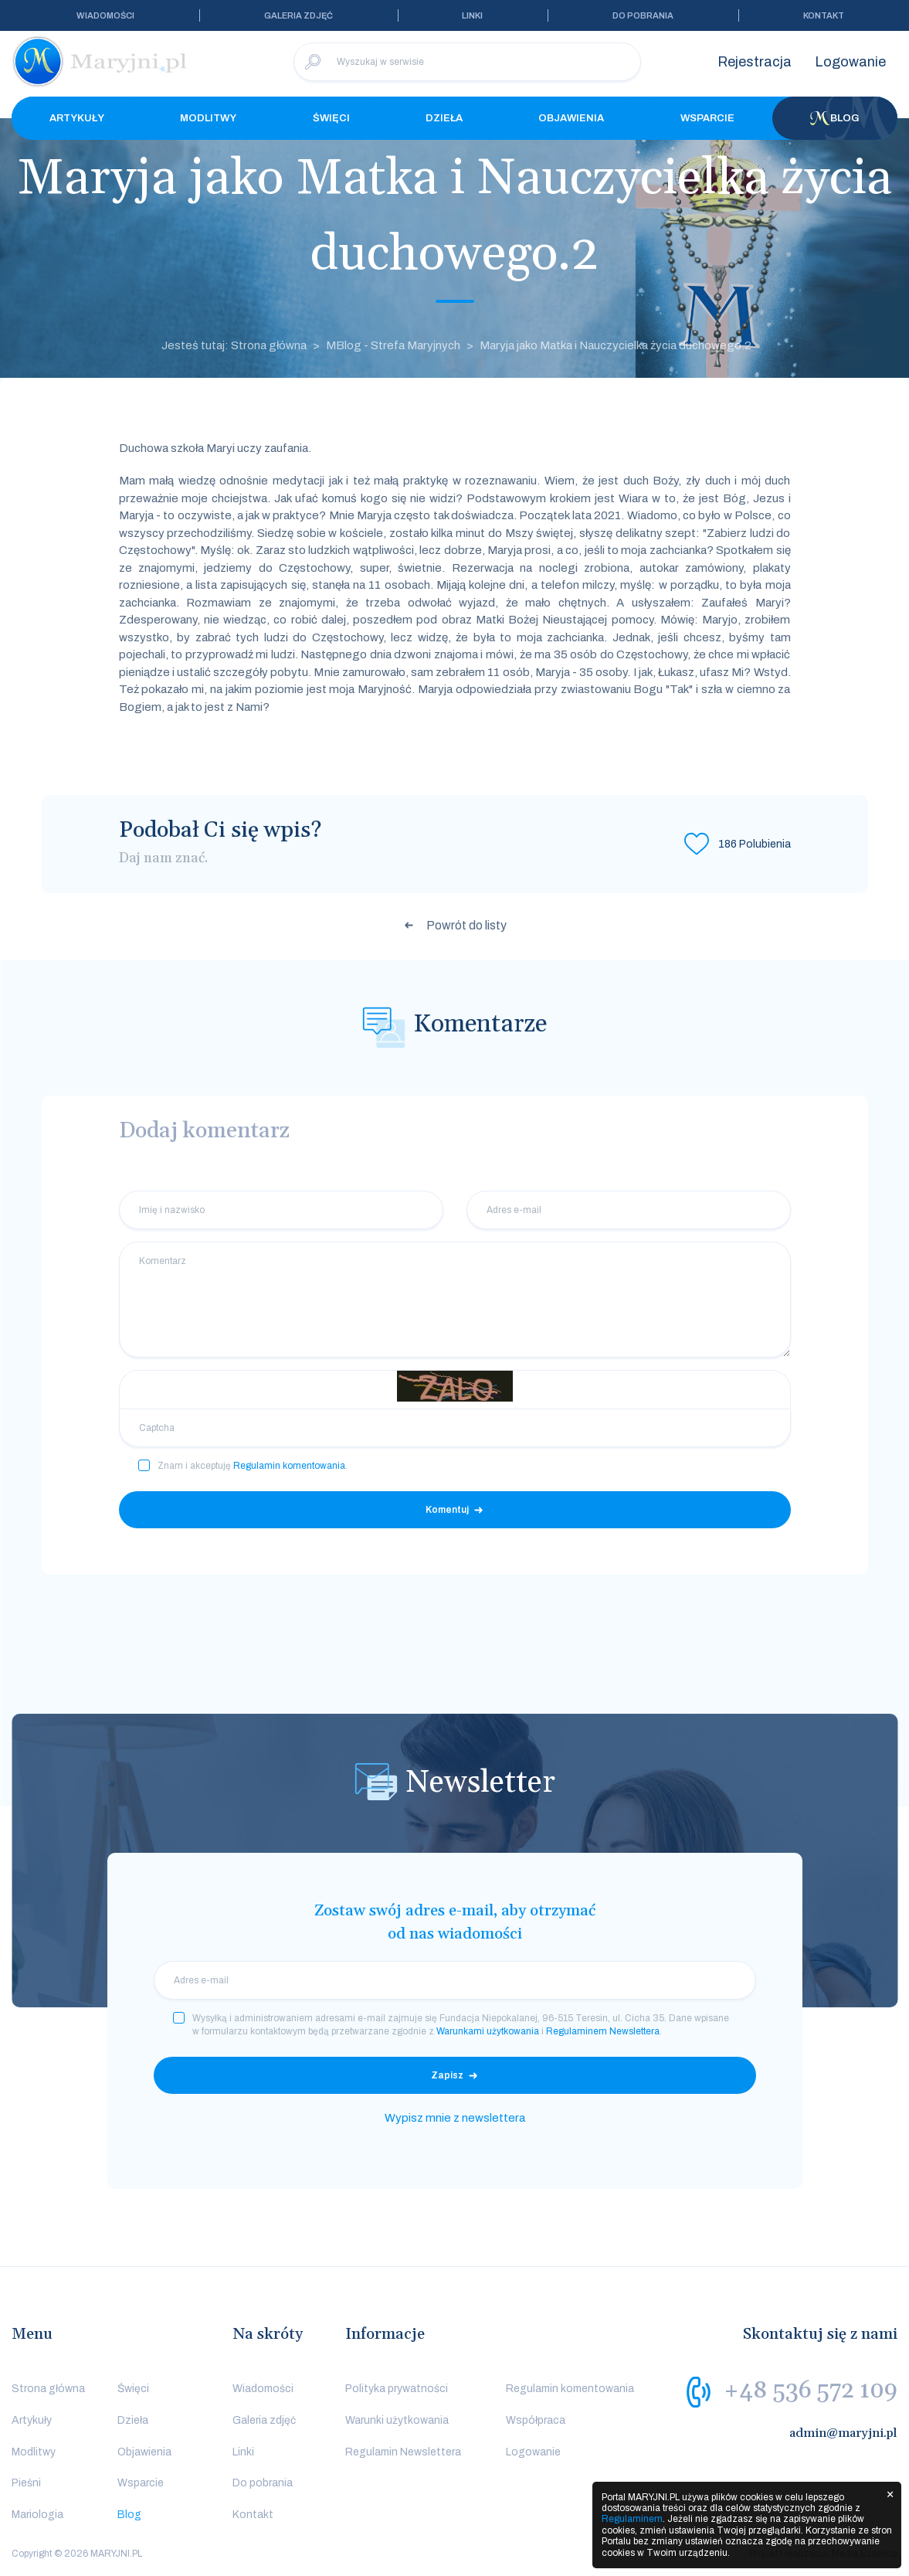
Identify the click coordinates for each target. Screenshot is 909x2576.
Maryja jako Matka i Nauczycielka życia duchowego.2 (615, 345)
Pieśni (26, 2483)
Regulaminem (632, 2518)
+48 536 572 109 (810, 2390)
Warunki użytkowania (397, 2420)
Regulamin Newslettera (403, 2452)
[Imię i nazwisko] (281, 1210)
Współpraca (535, 2420)
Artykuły (76, 118)
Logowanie (850, 62)
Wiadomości (105, 15)
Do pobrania (642, 15)
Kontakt (823, 15)
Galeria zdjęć (298, 15)
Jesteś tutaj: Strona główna (234, 345)
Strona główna (48, 2388)
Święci (331, 118)
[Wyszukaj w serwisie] (467, 61)
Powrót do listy (466, 925)
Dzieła (444, 118)
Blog (835, 118)
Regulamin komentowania (289, 1465)
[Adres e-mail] (628, 1210)
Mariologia (37, 2514)
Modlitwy (208, 118)
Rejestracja (754, 62)
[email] (455, 1980)
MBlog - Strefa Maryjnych (393, 345)
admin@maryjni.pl (843, 2433)
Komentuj (447, 1509)
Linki (472, 15)
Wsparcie (707, 118)
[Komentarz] (455, 1300)
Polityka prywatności (396, 2388)
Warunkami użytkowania (487, 2031)
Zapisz (447, 2075)
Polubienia (754, 844)
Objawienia (571, 118)
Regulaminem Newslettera (603, 2031)
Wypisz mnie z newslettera (455, 2118)
